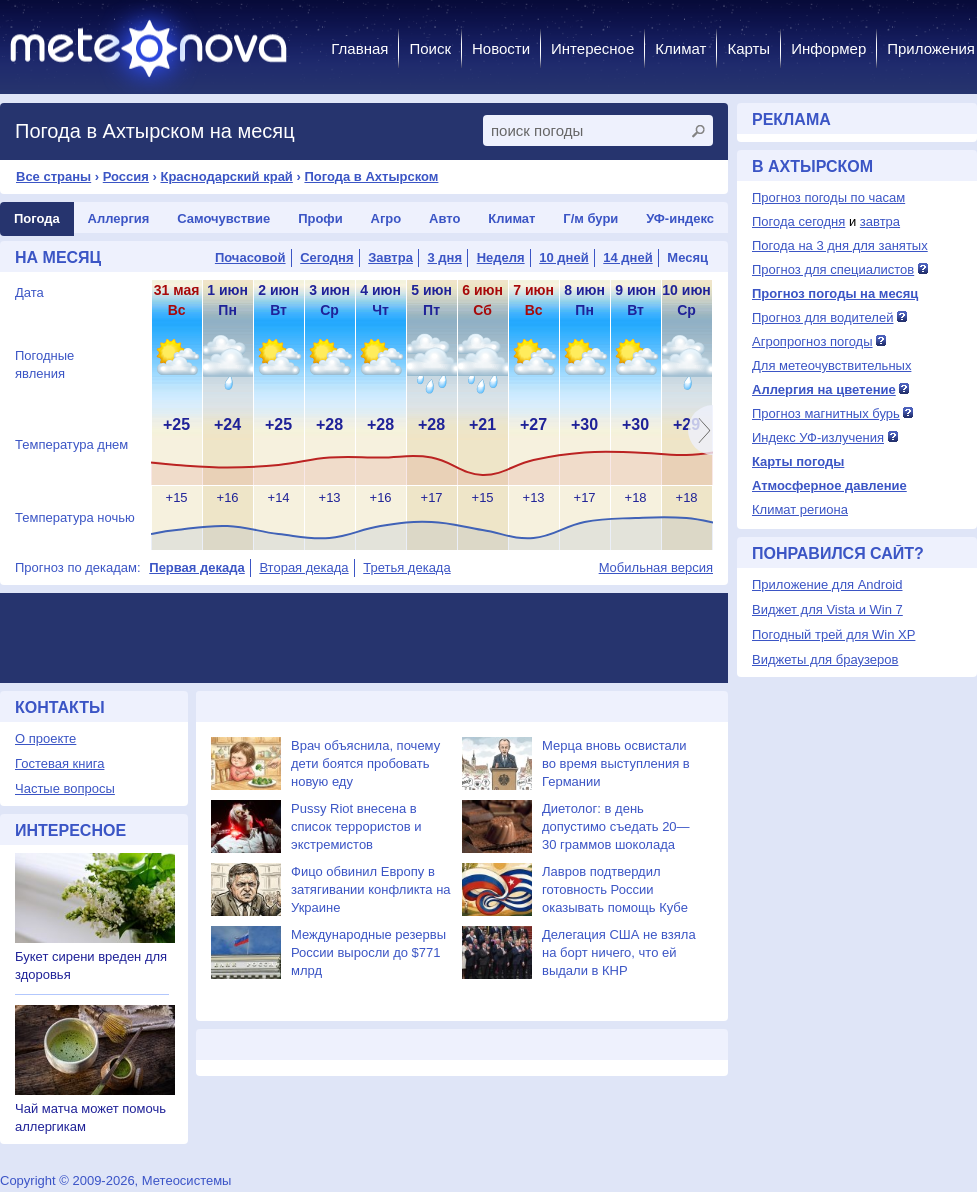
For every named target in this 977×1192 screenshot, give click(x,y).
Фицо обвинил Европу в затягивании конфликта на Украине (371, 889)
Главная (359, 48)
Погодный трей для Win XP (833, 634)
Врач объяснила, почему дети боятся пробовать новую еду (365, 763)
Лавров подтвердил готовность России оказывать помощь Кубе (615, 889)
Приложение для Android (827, 584)
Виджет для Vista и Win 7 (827, 609)
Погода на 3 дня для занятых (840, 245)
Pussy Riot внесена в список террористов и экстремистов (356, 826)
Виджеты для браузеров (825, 659)
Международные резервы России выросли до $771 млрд (368, 952)
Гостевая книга (59, 763)
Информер (828, 48)
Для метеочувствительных (831, 365)
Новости (501, 48)
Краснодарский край (226, 176)
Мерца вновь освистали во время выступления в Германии (616, 763)
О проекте (45, 738)
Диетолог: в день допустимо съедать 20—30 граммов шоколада (616, 826)
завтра (880, 221)
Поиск (430, 48)
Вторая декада (303, 567)
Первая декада (196, 567)
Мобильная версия (656, 567)
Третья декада (406, 567)
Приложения (931, 48)
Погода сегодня (798, 221)
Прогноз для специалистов (833, 269)
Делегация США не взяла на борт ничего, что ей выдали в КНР (619, 952)
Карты (748, 48)
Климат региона (800, 509)
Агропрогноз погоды (812, 341)
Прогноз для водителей (822, 317)
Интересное (592, 48)
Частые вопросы (65, 788)
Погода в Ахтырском (371, 176)
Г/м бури (590, 218)
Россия (126, 176)
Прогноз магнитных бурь (826, 413)
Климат (680, 48)
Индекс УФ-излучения (818, 437)
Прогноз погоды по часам (828, 197)
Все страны (53, 176)
